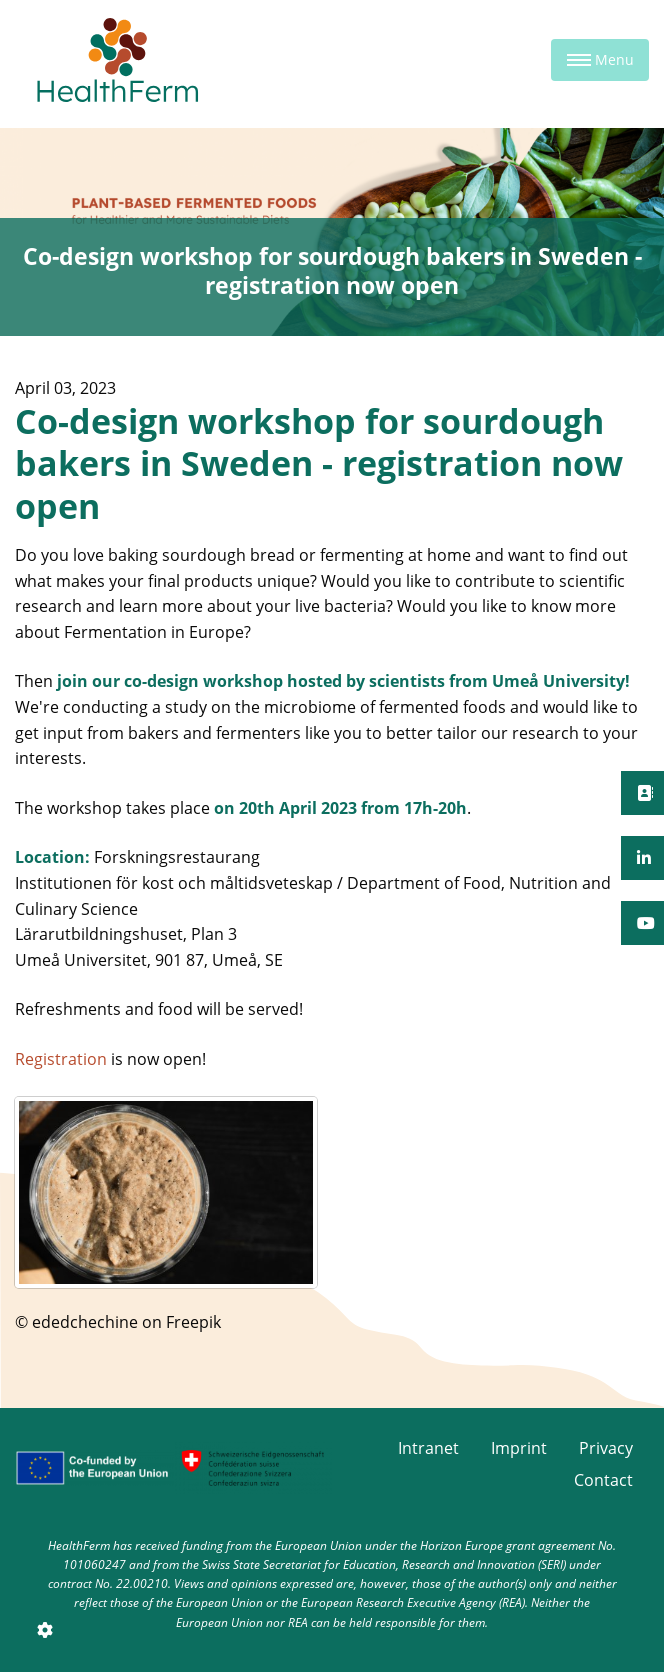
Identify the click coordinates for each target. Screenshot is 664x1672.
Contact (603, 1480)
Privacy (606, 1448)
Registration (61, 1059)
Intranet (428, 1448)
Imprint (519, 1448)
